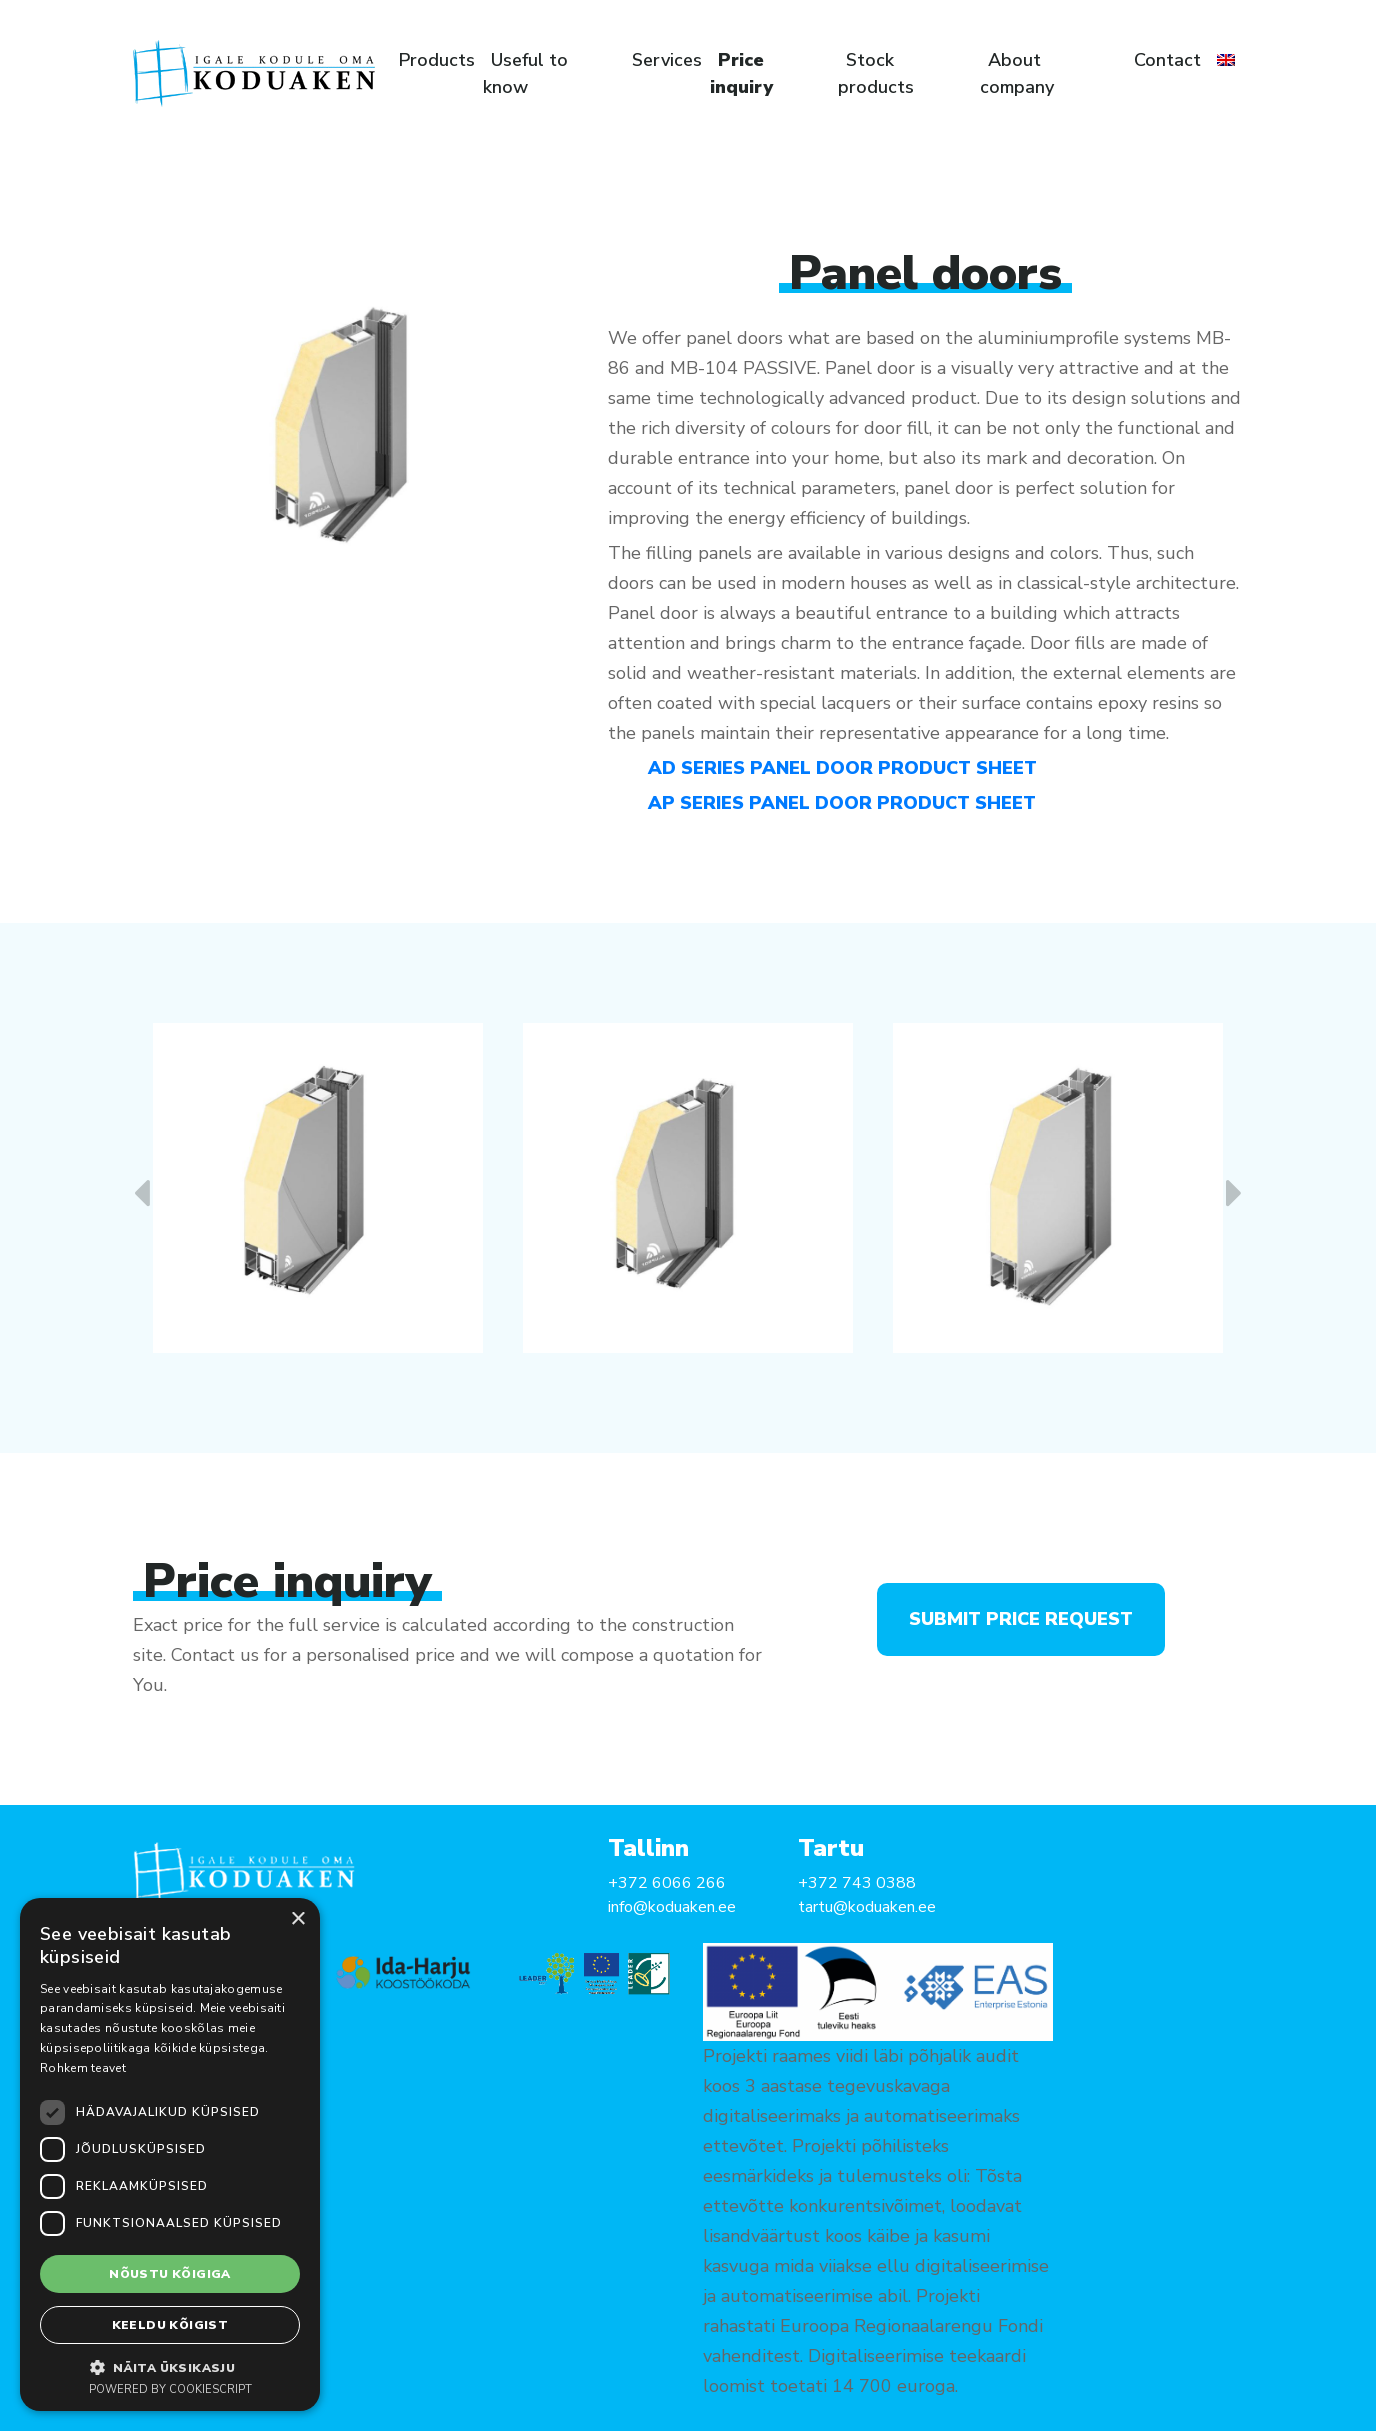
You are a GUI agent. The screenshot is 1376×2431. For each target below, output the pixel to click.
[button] (170, 2367)
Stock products (876, 73)
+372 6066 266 (667, 1883)
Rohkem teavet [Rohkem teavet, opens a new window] (83, 2068)
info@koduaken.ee (672, 1907)
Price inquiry (741, 73)
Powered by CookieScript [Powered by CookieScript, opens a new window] (170, 2389)
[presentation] (141, 1194)
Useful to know (525, 73)
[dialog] (170, 2154)
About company (1017, 73)
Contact (1167, 60)
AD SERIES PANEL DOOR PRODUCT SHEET (842, 768)
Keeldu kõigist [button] (170, 2325)
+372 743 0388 (857, 1883)
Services (667, 60)
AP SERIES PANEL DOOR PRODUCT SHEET (842, 803)
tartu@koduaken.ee (867, 1907)
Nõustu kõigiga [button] (170, 2274)
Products (437, 60)
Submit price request (1021, 1619)
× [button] (297, 1919)
